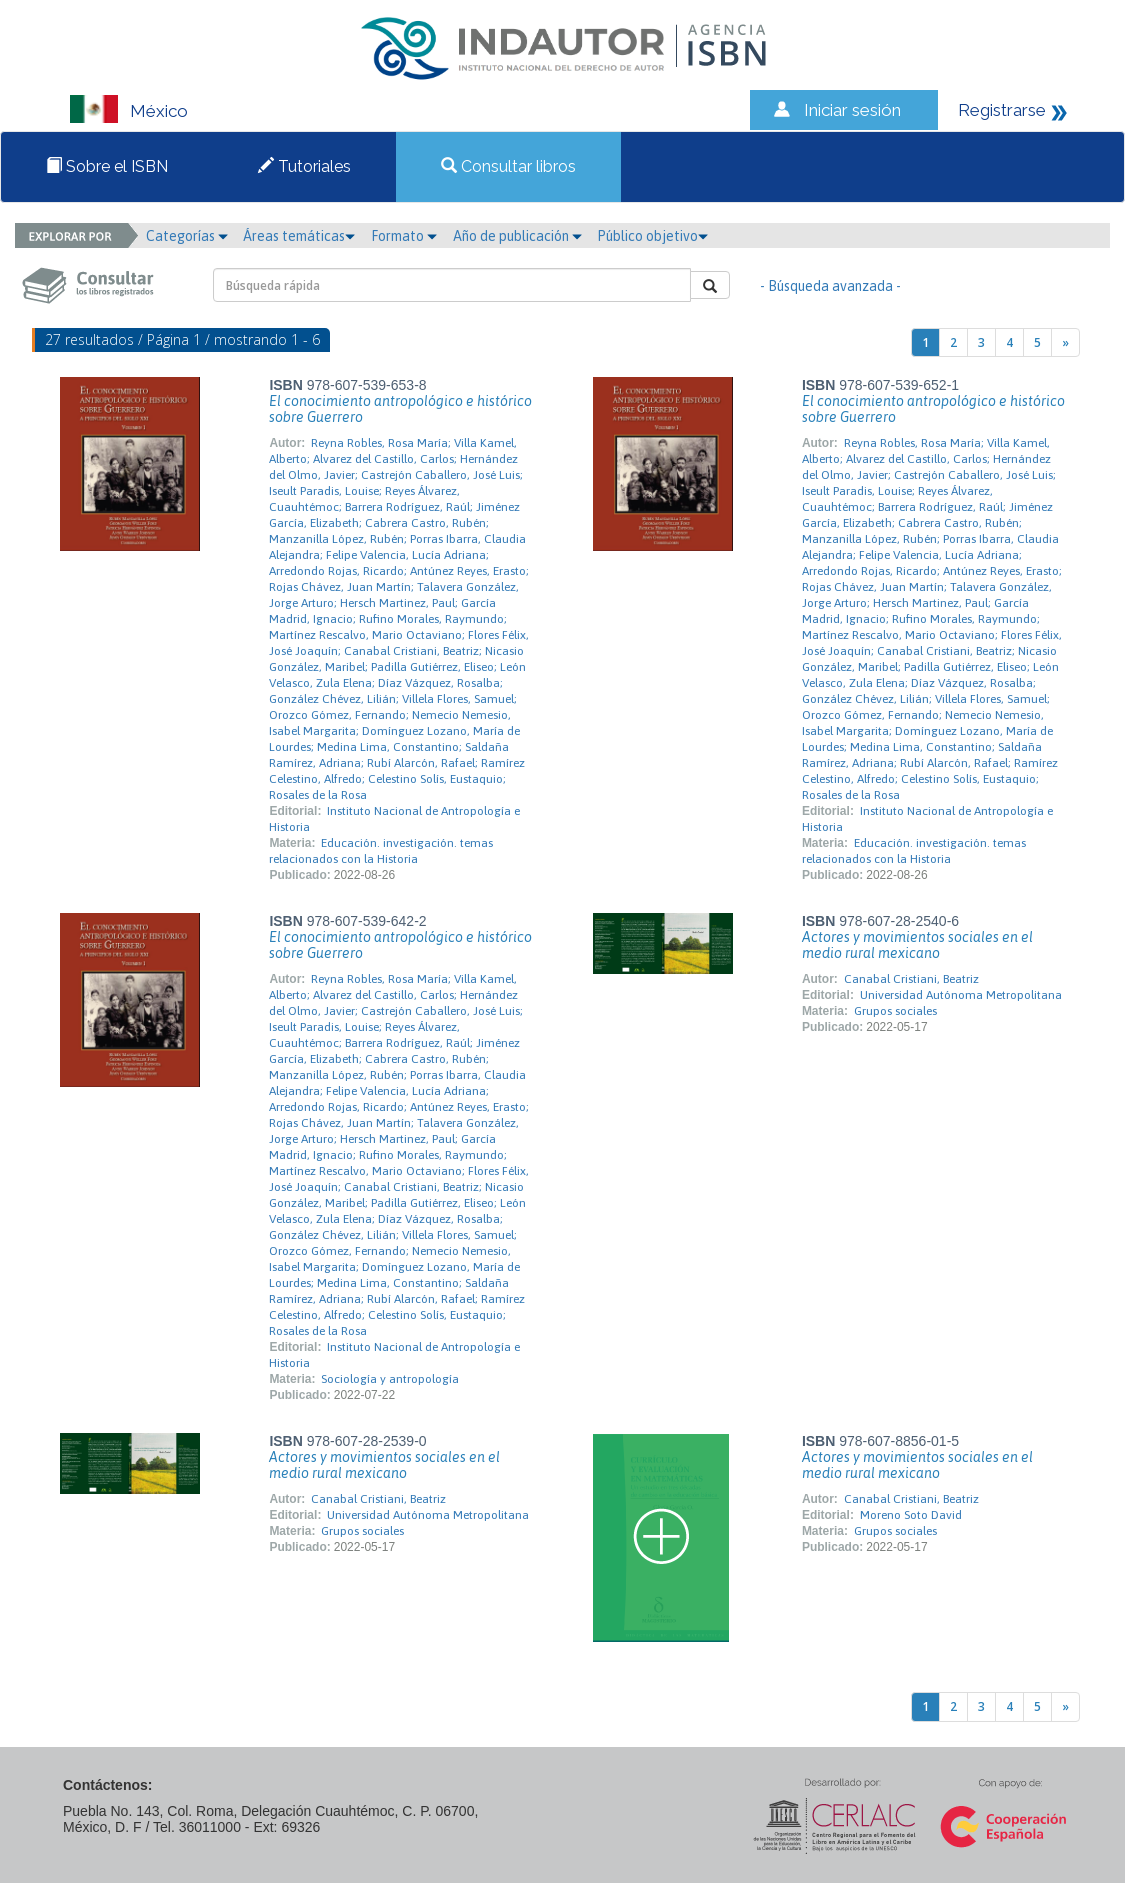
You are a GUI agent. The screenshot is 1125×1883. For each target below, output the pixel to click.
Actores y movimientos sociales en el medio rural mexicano (917, 945)
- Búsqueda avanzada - (830, 286)
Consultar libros (508, 166)
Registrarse (1002, 110)
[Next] (1065, 342)
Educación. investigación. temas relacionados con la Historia (381, 851)
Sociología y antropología (390, 1379)
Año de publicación (517, 236)
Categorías (187, 236)
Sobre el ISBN (107, 166)
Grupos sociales (895, 1011)
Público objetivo (652, 236)
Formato (404, 236)
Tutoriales (304, 166)
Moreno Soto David (911, 1515)
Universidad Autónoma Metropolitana (961, 995)
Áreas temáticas (299, 236)
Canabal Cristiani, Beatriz (911, 979)
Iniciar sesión (852, 110)
